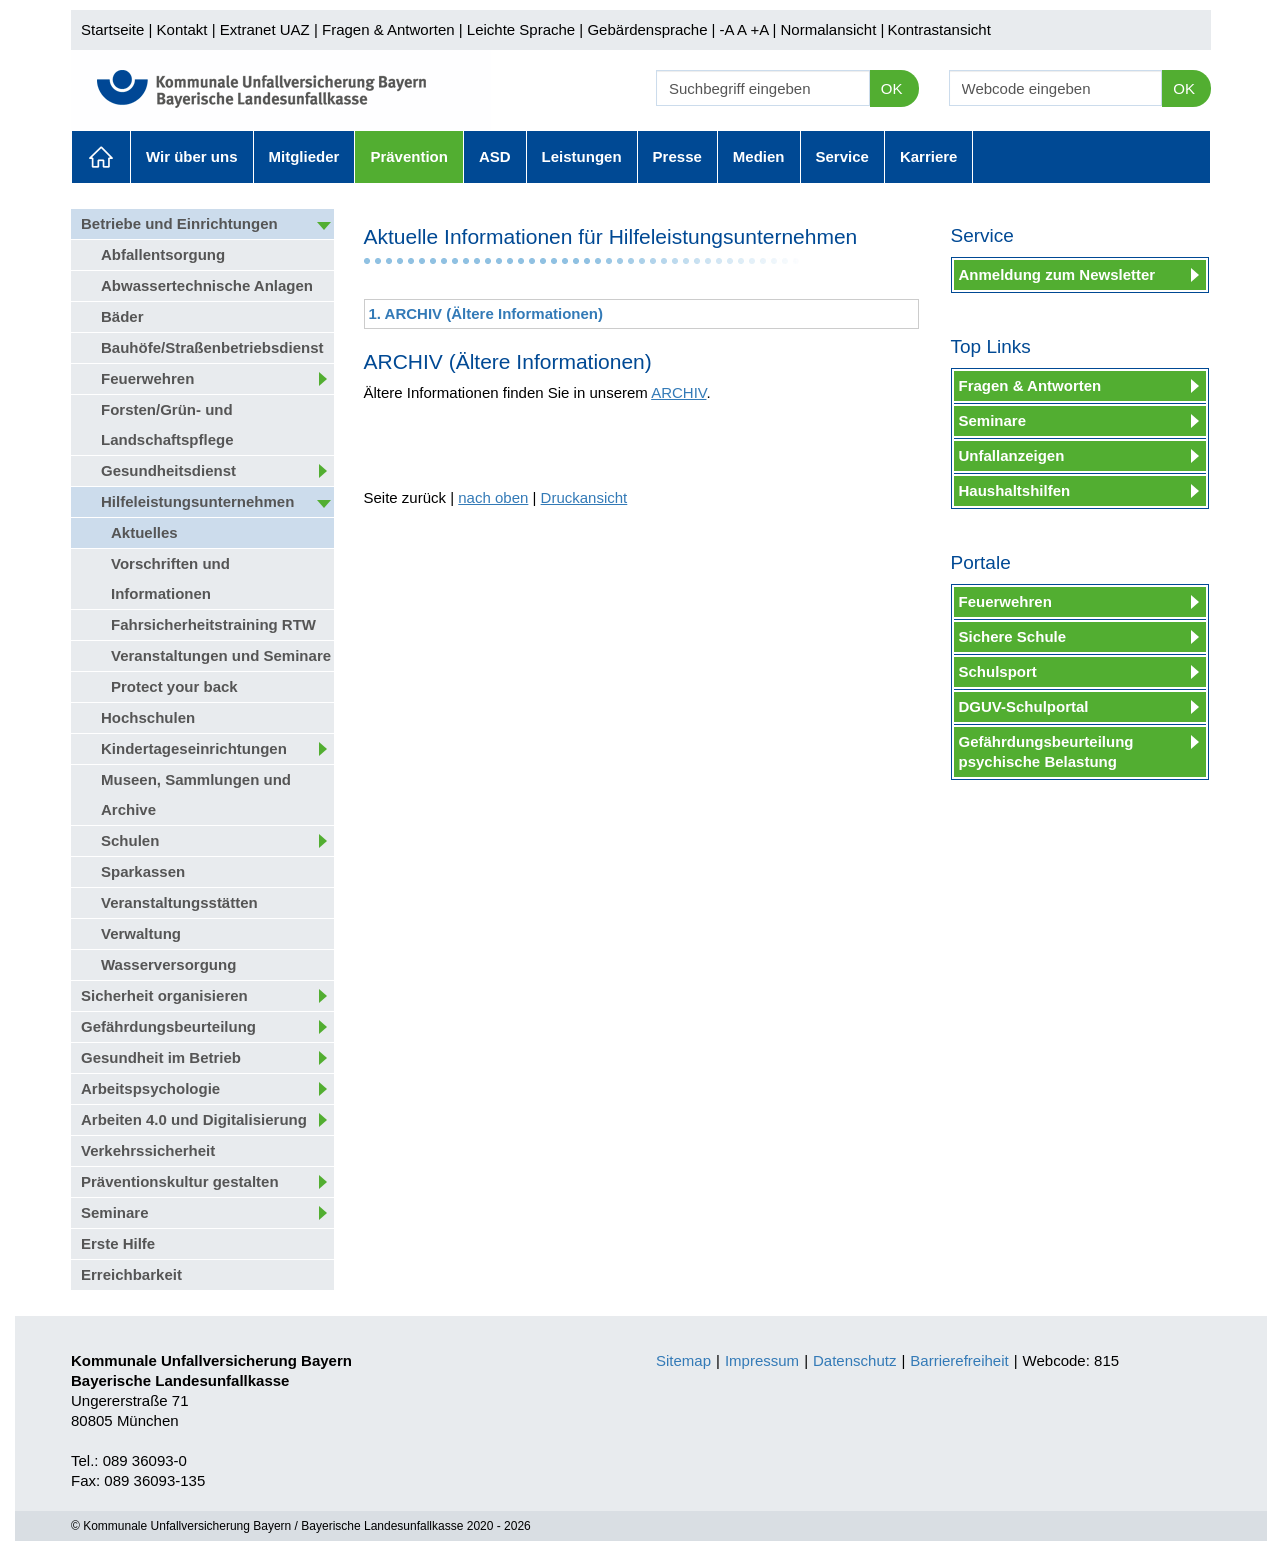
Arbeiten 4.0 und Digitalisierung (194, 1119)
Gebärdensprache (647, 29)
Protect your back (174, 686)
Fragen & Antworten (388, 29)
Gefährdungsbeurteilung (168, 1026)
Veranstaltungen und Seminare (221, 655)
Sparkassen (143, 871)
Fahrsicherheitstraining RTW (213, 624)
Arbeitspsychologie (150, 1088)
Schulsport (998, 671)
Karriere (929, 156)
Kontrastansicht (938, 29)
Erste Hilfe (118, 1243)
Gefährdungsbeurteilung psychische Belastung (1046, 751)
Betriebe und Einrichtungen (179, 223)
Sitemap (683, 1360)
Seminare (115, 1212)
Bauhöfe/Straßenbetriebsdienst (212, 347)
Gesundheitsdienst (168, 470)
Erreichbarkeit (131, 1274)
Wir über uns (192, 156)
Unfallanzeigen (1012, 455)
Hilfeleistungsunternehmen (197, 501)
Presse (677, 156)
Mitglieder (304, 156)
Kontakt (182, 29)
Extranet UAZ (265, 29)
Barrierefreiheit (959, 1360)
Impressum (762, 1360)
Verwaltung (141, 933)
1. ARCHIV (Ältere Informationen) (486, 313)
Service (842, 156)
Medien (759, 156)
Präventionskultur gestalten (180, 1181)
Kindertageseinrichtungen (194, 748)
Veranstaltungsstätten (179, 902)
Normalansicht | (832, 29)
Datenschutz (854, 1360)
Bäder (122, 316)
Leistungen (582, 156)
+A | (761, 29)
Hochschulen (148, 717)
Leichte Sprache (521, 29)
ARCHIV (678, 392)
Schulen (130, 840)
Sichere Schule (1013, 636)
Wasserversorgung (168, 964)
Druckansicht (584, 497)
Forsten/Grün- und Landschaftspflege (167, 424)
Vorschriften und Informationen (170, 578)
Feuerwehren (147, 378)
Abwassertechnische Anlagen (207, 285)
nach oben (493, 497)
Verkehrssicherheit (148, 1150)
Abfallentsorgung (163, 254)
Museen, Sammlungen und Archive (196, 794)
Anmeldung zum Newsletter (1057, 274)
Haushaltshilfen (1015, 490)
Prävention (409, 156)
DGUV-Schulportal (1024, 706)
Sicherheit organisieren (164, 995)
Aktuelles (101, 157)
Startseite (112, 29)
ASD (495, 156)
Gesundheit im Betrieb (161, 1057)
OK (892, 88)
